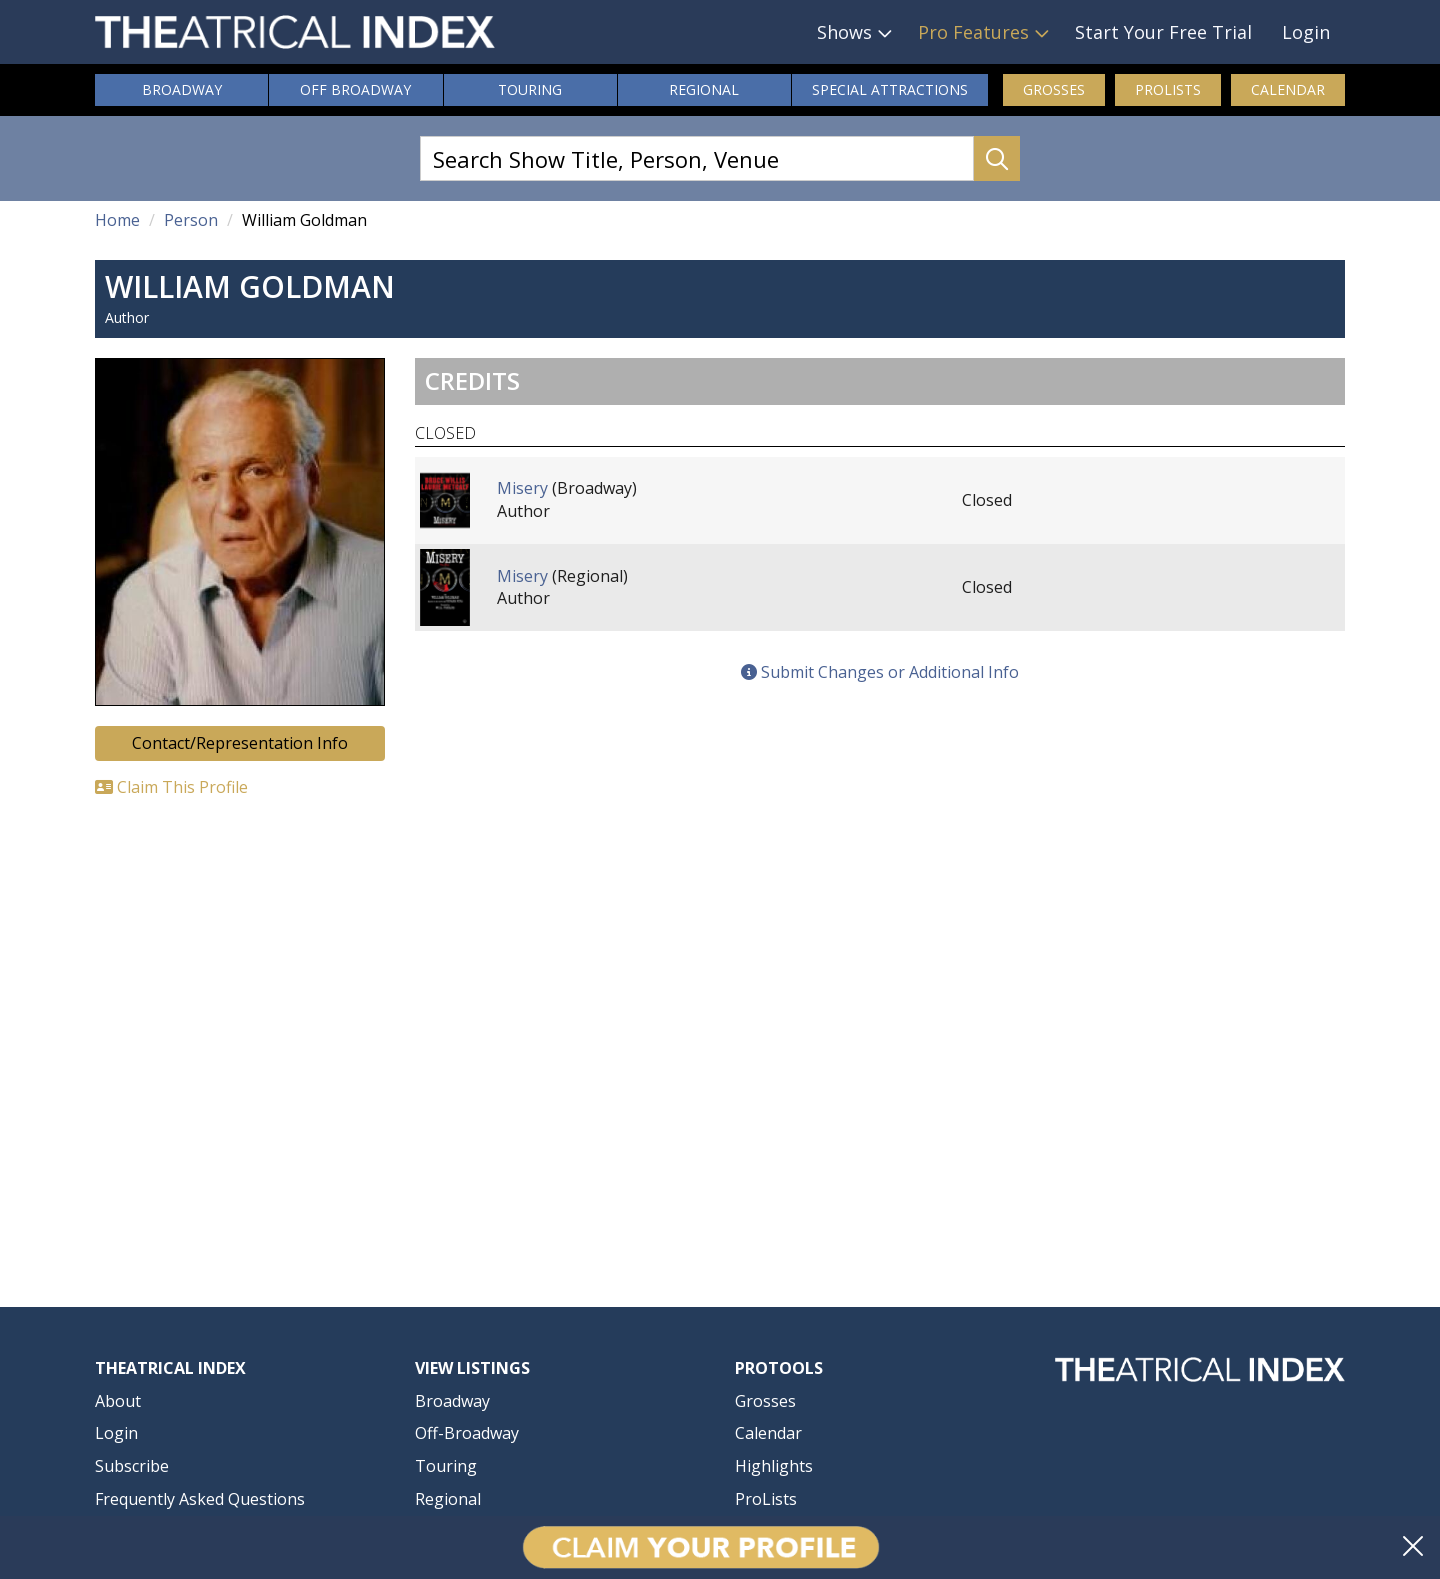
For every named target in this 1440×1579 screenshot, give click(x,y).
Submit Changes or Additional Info (880, 672)
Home (117, 220)
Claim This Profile (171, 787)
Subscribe (132, 1466)
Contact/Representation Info (240, 743)
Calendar (1288, 89)
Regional (704, 89)
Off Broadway (355, 89)
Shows (844, 32)
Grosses (1054, 89)
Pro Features (973, 32)
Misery (522, 488)
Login (1306, 32)
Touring (530, 89)
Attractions (890, 90)
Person (191, 220)
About (118, 1401)
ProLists (1168, 89)
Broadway (182, 89)
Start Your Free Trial (1163, 32)
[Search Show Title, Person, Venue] (697, 158)
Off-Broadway (467, 1433)
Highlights (774, 1466)
